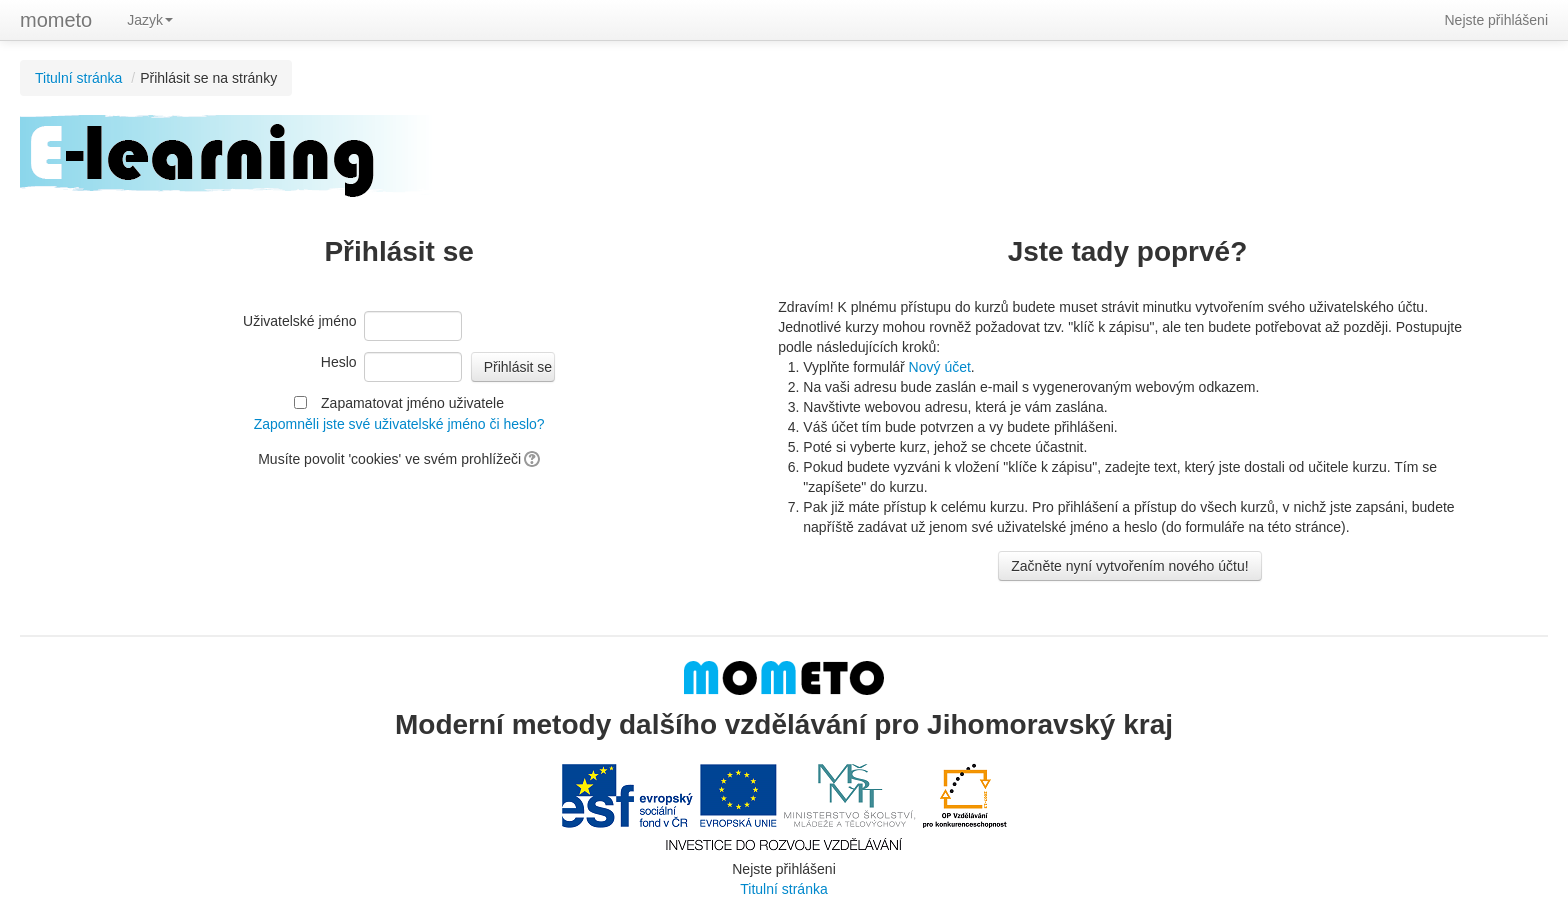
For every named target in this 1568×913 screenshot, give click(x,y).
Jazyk (150, 20)
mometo (56, 20)
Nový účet (940, 367)
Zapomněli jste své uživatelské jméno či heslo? (399, 424)
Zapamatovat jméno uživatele (412, 403)
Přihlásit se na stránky (208, 78)
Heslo (339, 362)
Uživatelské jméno (300, 321)
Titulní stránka (78, 78)
